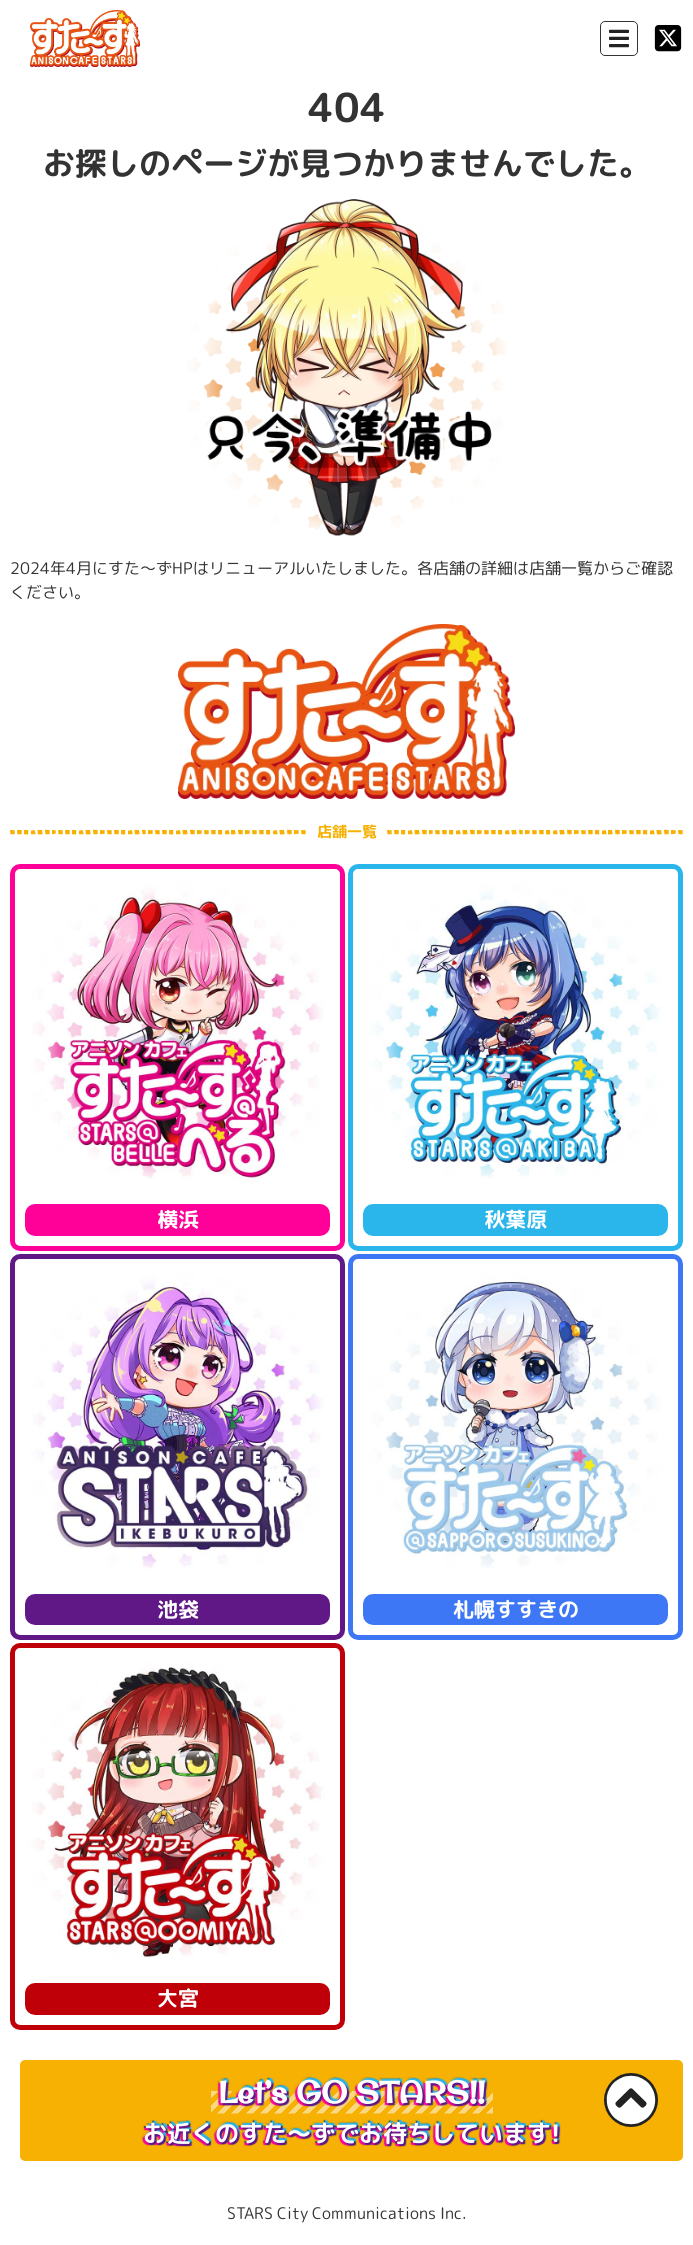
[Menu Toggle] (619, 38)
